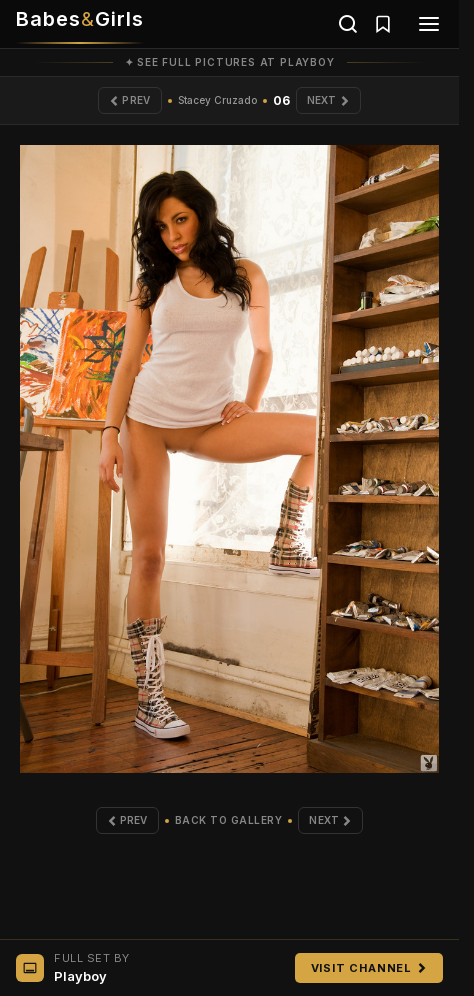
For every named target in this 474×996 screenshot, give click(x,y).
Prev (129, 100)
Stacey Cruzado (217, 100)
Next (328, 100)
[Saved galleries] (383, 24)
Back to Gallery (229, 820)
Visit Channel (369, 968)
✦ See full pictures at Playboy (230, 62)
